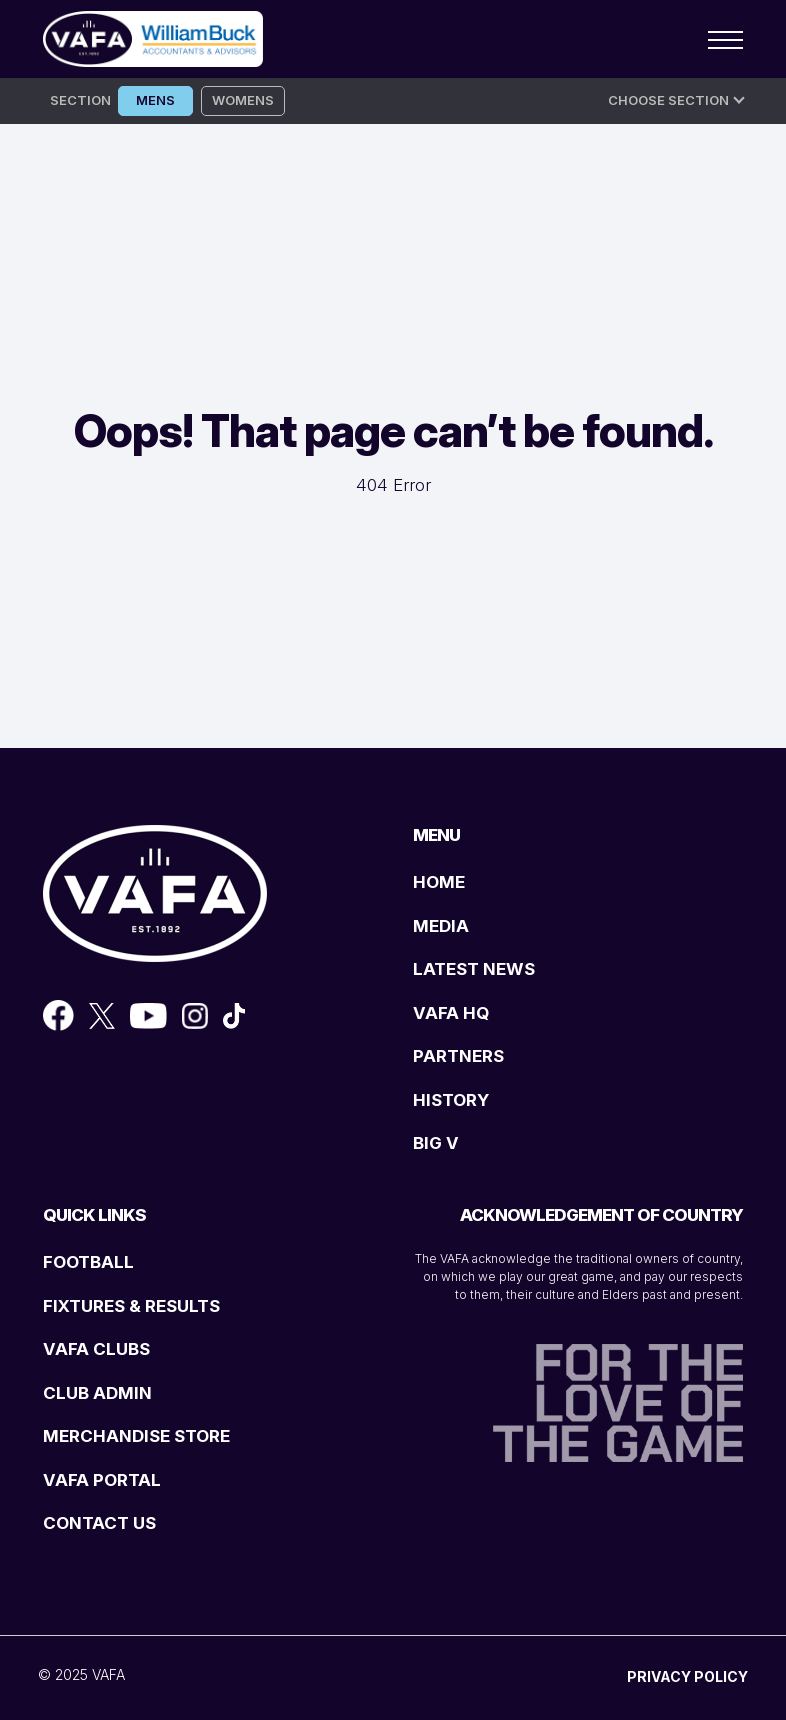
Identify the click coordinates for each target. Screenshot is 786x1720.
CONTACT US (99, 1523)
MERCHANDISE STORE (136, 1436)
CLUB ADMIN (97, 1393)
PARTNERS (458, 1056)
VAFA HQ (451, 1013)
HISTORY (451, 1100)
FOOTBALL (88, 1262)
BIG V (436, 1143)
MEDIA (441, 926)
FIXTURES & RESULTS (131, 1306)
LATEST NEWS (474, 969)
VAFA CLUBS (96, 1349)
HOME (439, 882)
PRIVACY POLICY (687, 1676)
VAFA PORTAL (102, 1480)
